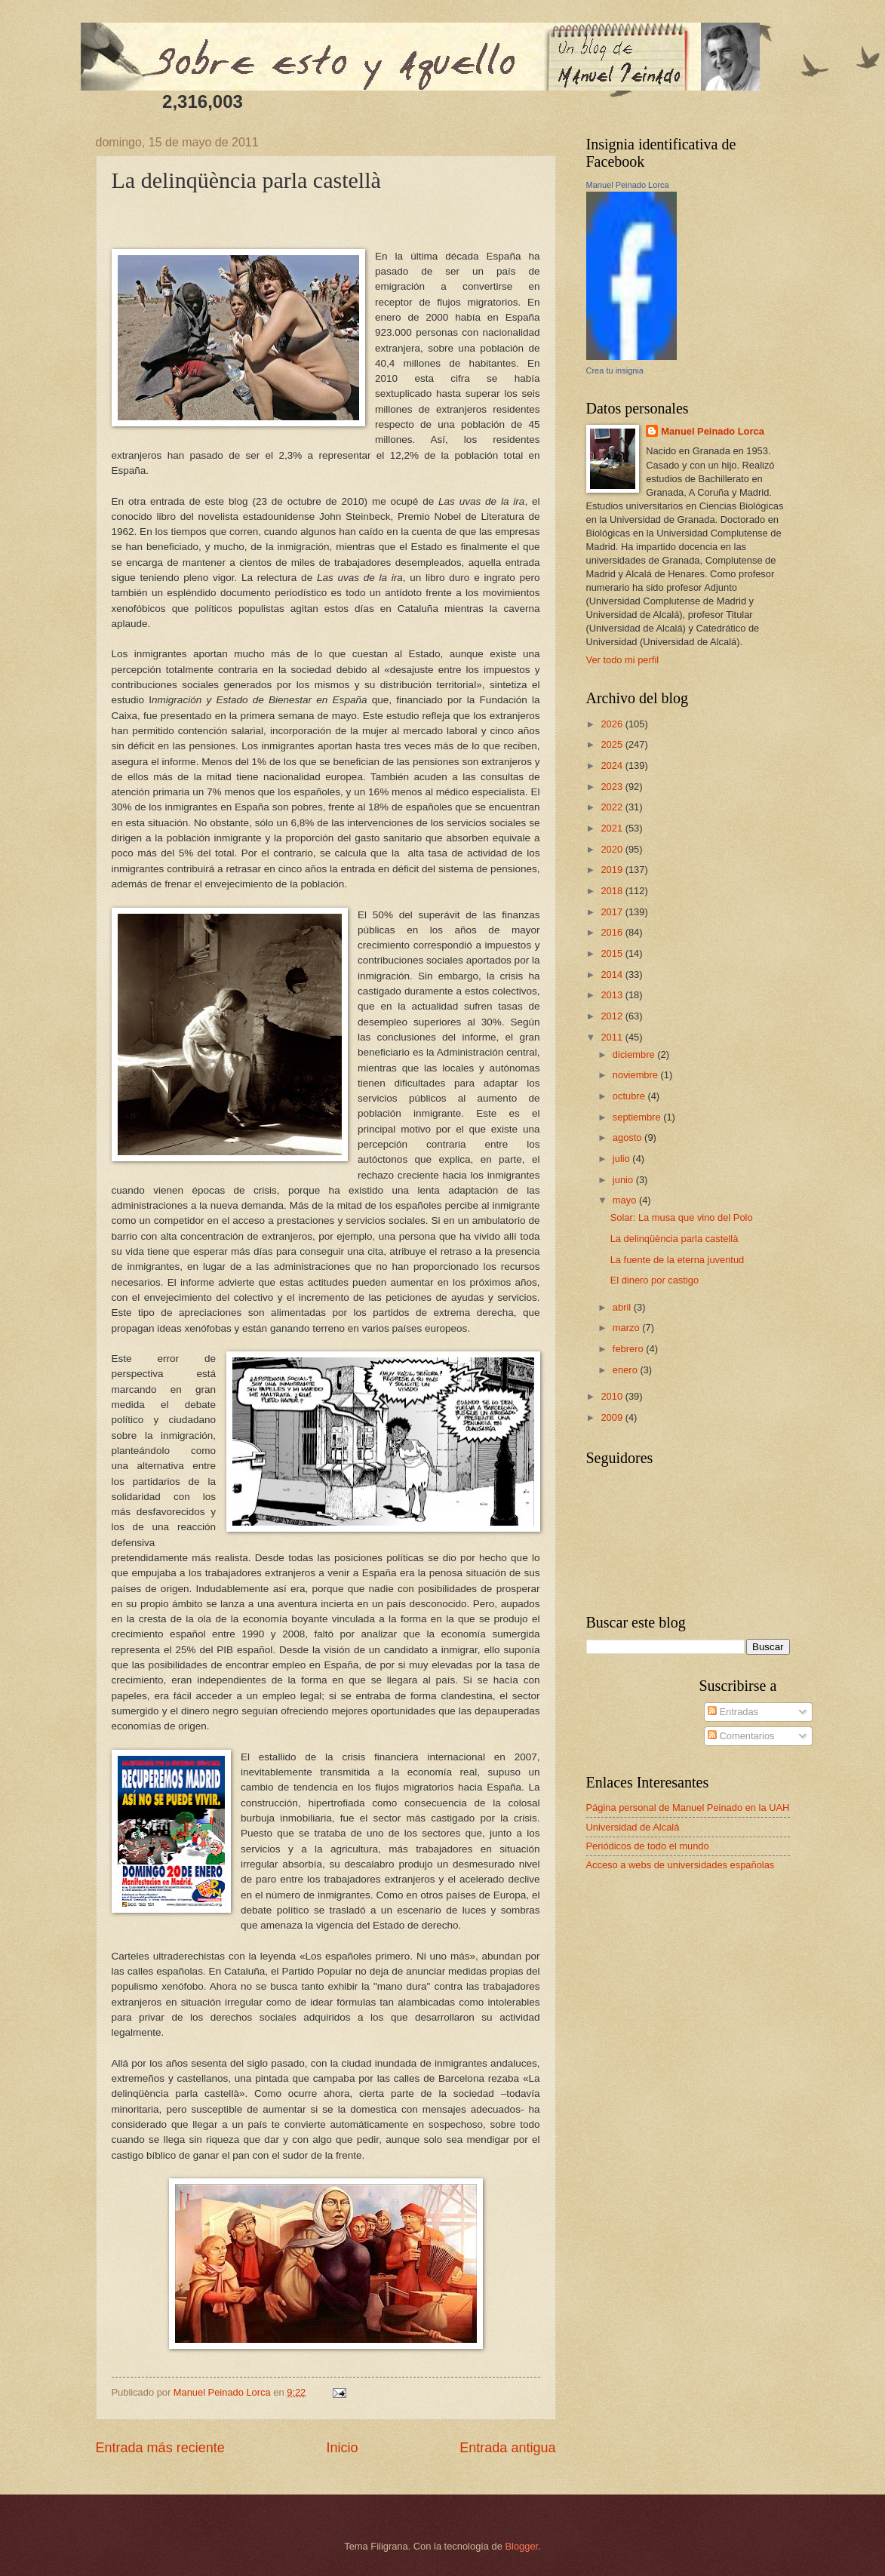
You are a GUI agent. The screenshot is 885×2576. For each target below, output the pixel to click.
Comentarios (741, 1735)
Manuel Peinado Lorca (627, 184)
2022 (613, 807)
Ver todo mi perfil (622, 660)
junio (624, 1179)
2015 (613, 953)
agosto (628, 1137)
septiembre (638, 1117)
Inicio (342, 2447)
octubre (630, 1096)
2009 (613, 1417)
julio (622, 1158)
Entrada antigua (507, 2447)
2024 (613, 765)
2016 (613, 932)
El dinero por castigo (654, 1280)
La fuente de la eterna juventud (677, 1259)
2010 (613, 1396)
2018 (613, 890)
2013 (613, 995)
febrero (629, 1348)
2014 (613, 974)
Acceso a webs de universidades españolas (680, 1865)
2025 (613, 744)
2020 (613, 849)
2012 (613, 1016)
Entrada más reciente (160, 2447)
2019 (613, 869)
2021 (613, 828)
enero (627, 1370)
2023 (613, 786)
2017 (613, 912)
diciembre (635, 1054)
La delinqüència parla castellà (674, 1238)
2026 (613, 724)
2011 (613, 1037)
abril (623, 1307)
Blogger (522, 2546)
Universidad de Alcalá (633, 1827)
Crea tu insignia (615, 370)
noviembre (637, 1075)
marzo (627, 1327)
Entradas (733, 1711)
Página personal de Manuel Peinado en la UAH (688, 1807)
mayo (626, 1200)
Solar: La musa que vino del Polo (681, 1217)
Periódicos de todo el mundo (647, 1846)
